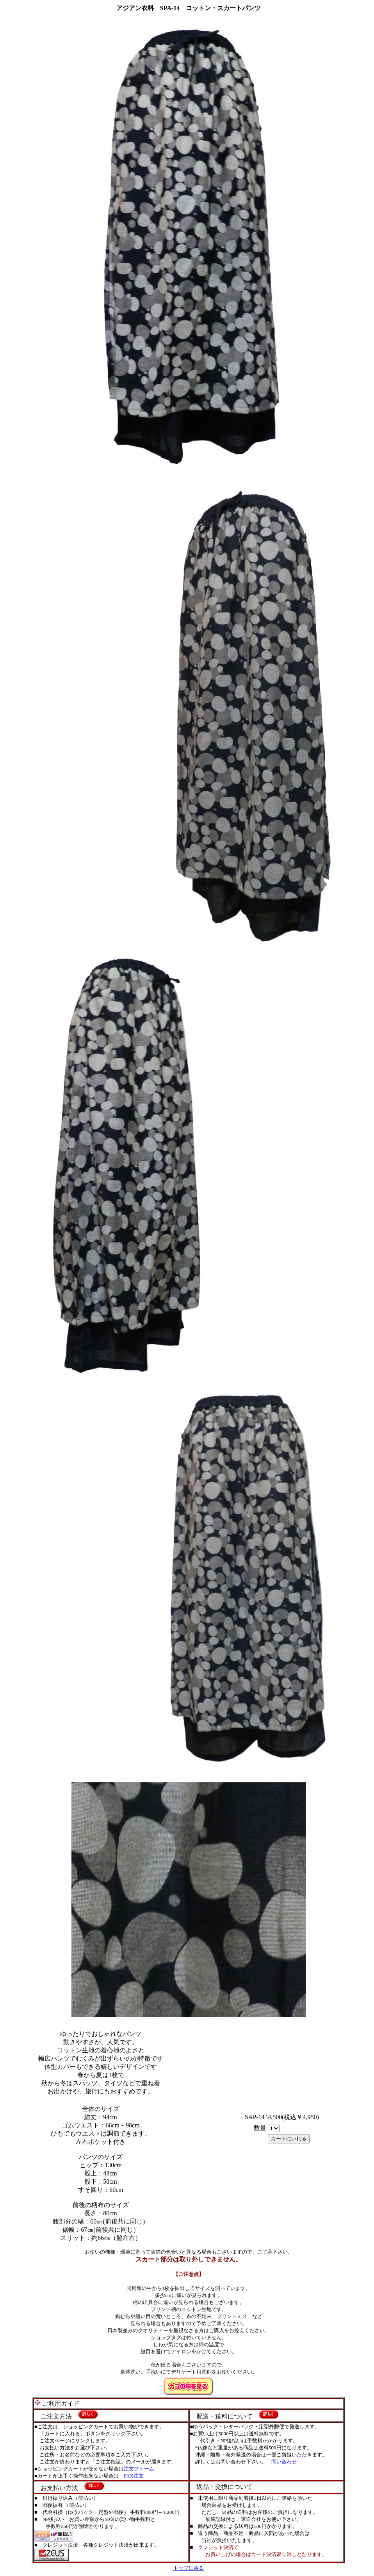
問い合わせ (284, 2462)
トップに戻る (188, 2568)
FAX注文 (134, 2476)
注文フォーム (139, 2469)
